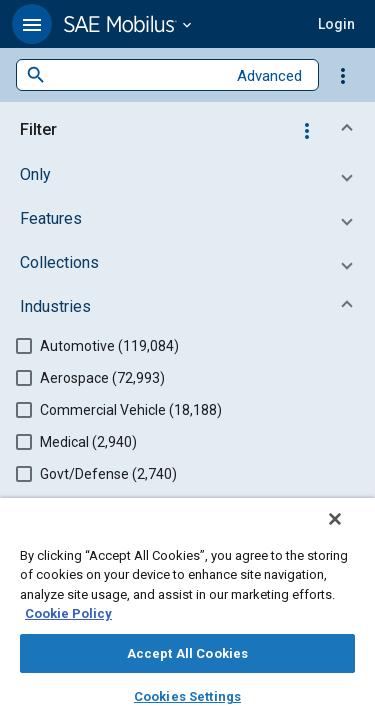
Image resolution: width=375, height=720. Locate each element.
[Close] (349, 532)
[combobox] (136, 75)
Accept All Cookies (187, 653)
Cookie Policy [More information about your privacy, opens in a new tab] (68, 613)
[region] (187, 615)
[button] (32, 24)
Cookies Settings (187, 696)
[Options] (343, 75)
